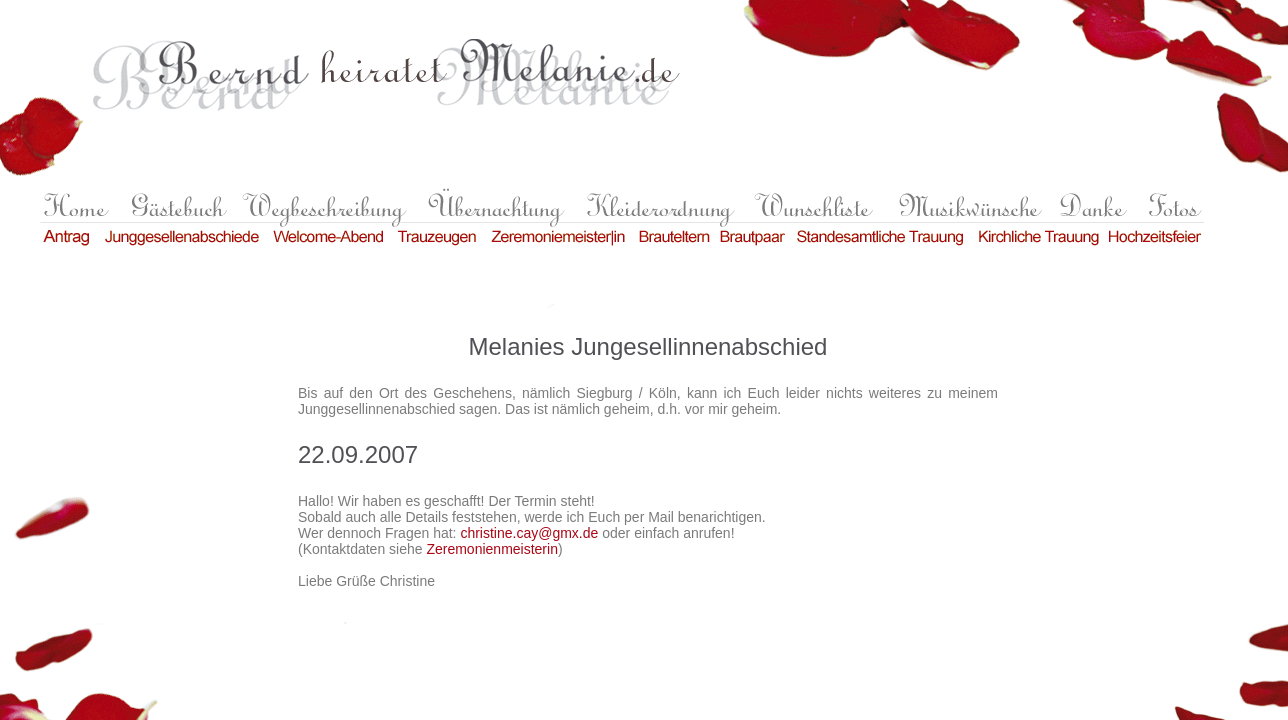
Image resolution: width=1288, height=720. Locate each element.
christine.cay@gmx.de (529, 533)
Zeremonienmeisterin (492, 549)
